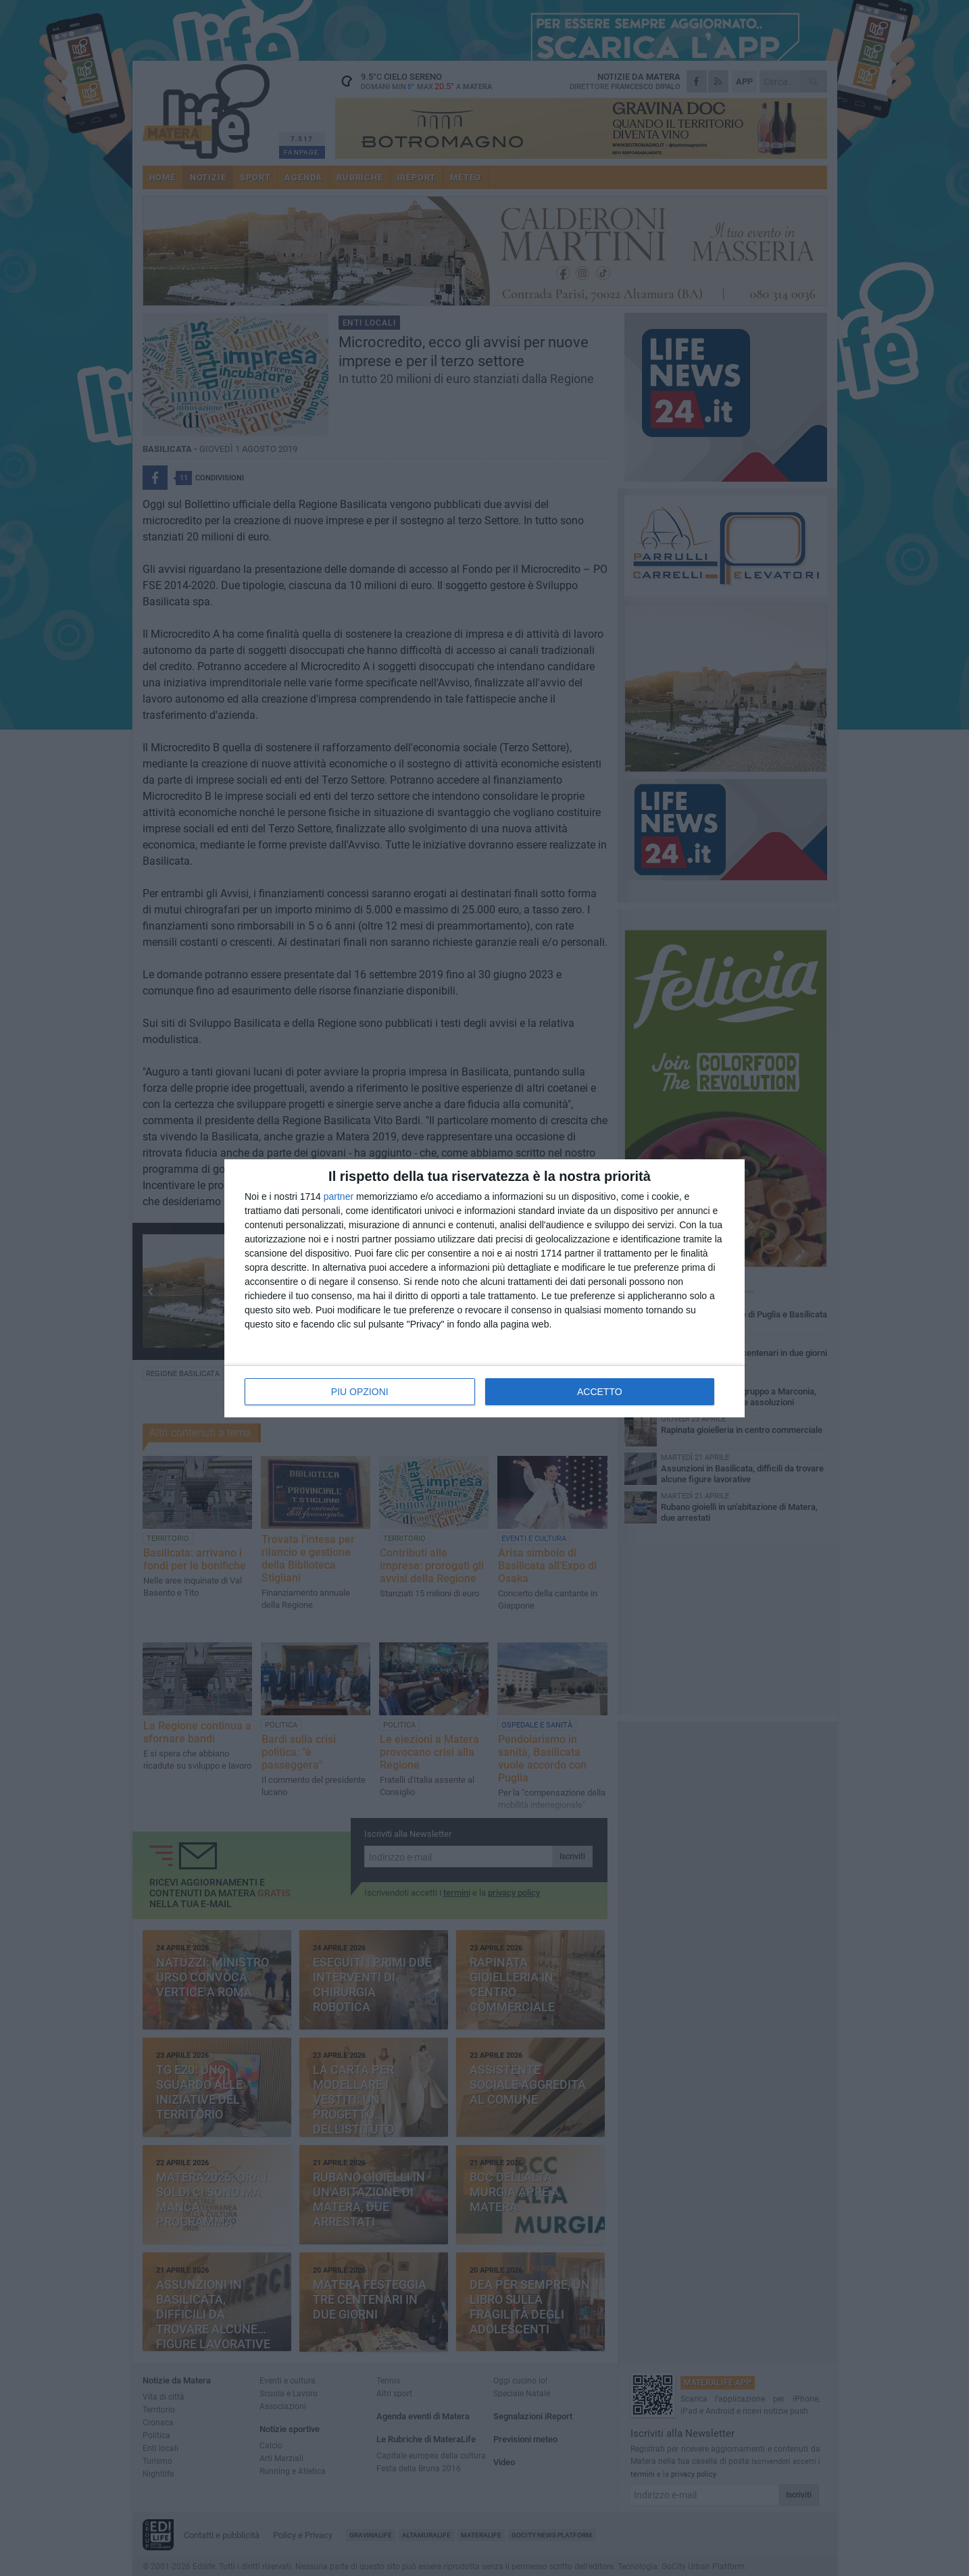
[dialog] (484, 1288)
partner (338, 1196)
